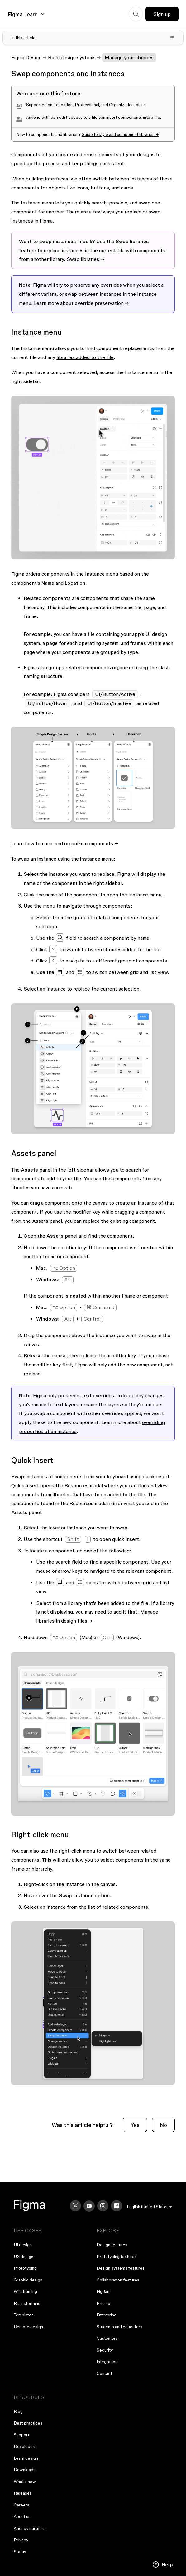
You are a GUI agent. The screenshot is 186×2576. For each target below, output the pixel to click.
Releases (23, 2493)
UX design (23, 2256)
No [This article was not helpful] (163, 2125)
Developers (25, 2446)
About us (22, 2516)
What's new (25, 2481)
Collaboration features (118, 2279)
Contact (104, 2373)
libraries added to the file (85, 357)
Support (21, 2434)
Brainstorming (27, 2303)
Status (20, 2551)
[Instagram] (102, 2205)
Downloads (25, 2469)
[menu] (149, 2207)
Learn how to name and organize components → (64, 843)
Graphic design (28, 2279)
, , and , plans (99, 104)
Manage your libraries (129, 57)
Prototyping (25, 2268)
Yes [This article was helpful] (135, 2125)
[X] (75, 2205)
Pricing (103, 2303)
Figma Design (26, 57)
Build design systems (72, 57)
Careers (21, 2504)
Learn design (26, 2458)
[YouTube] (89, 2206)
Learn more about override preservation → (81, 303)
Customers (107, 2338)
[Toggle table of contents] (93, 38)
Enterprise (107, 2314)
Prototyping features (117, 2256)
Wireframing (25, 2291)
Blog (18, 2411)
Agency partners (29, 2528)
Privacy (21, 2539)
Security (105, 2350)
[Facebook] (116, 2205)
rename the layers (101, 1404)
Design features (112, 2244)
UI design (23, 2244)
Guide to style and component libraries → (120, 134)
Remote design (28, 2326)
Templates (24, 2314)
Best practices (28, 2422)
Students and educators (119, 2326)
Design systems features (121, 2268)
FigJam (104, 2291)
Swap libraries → (85, 259)
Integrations (108, 2361)
